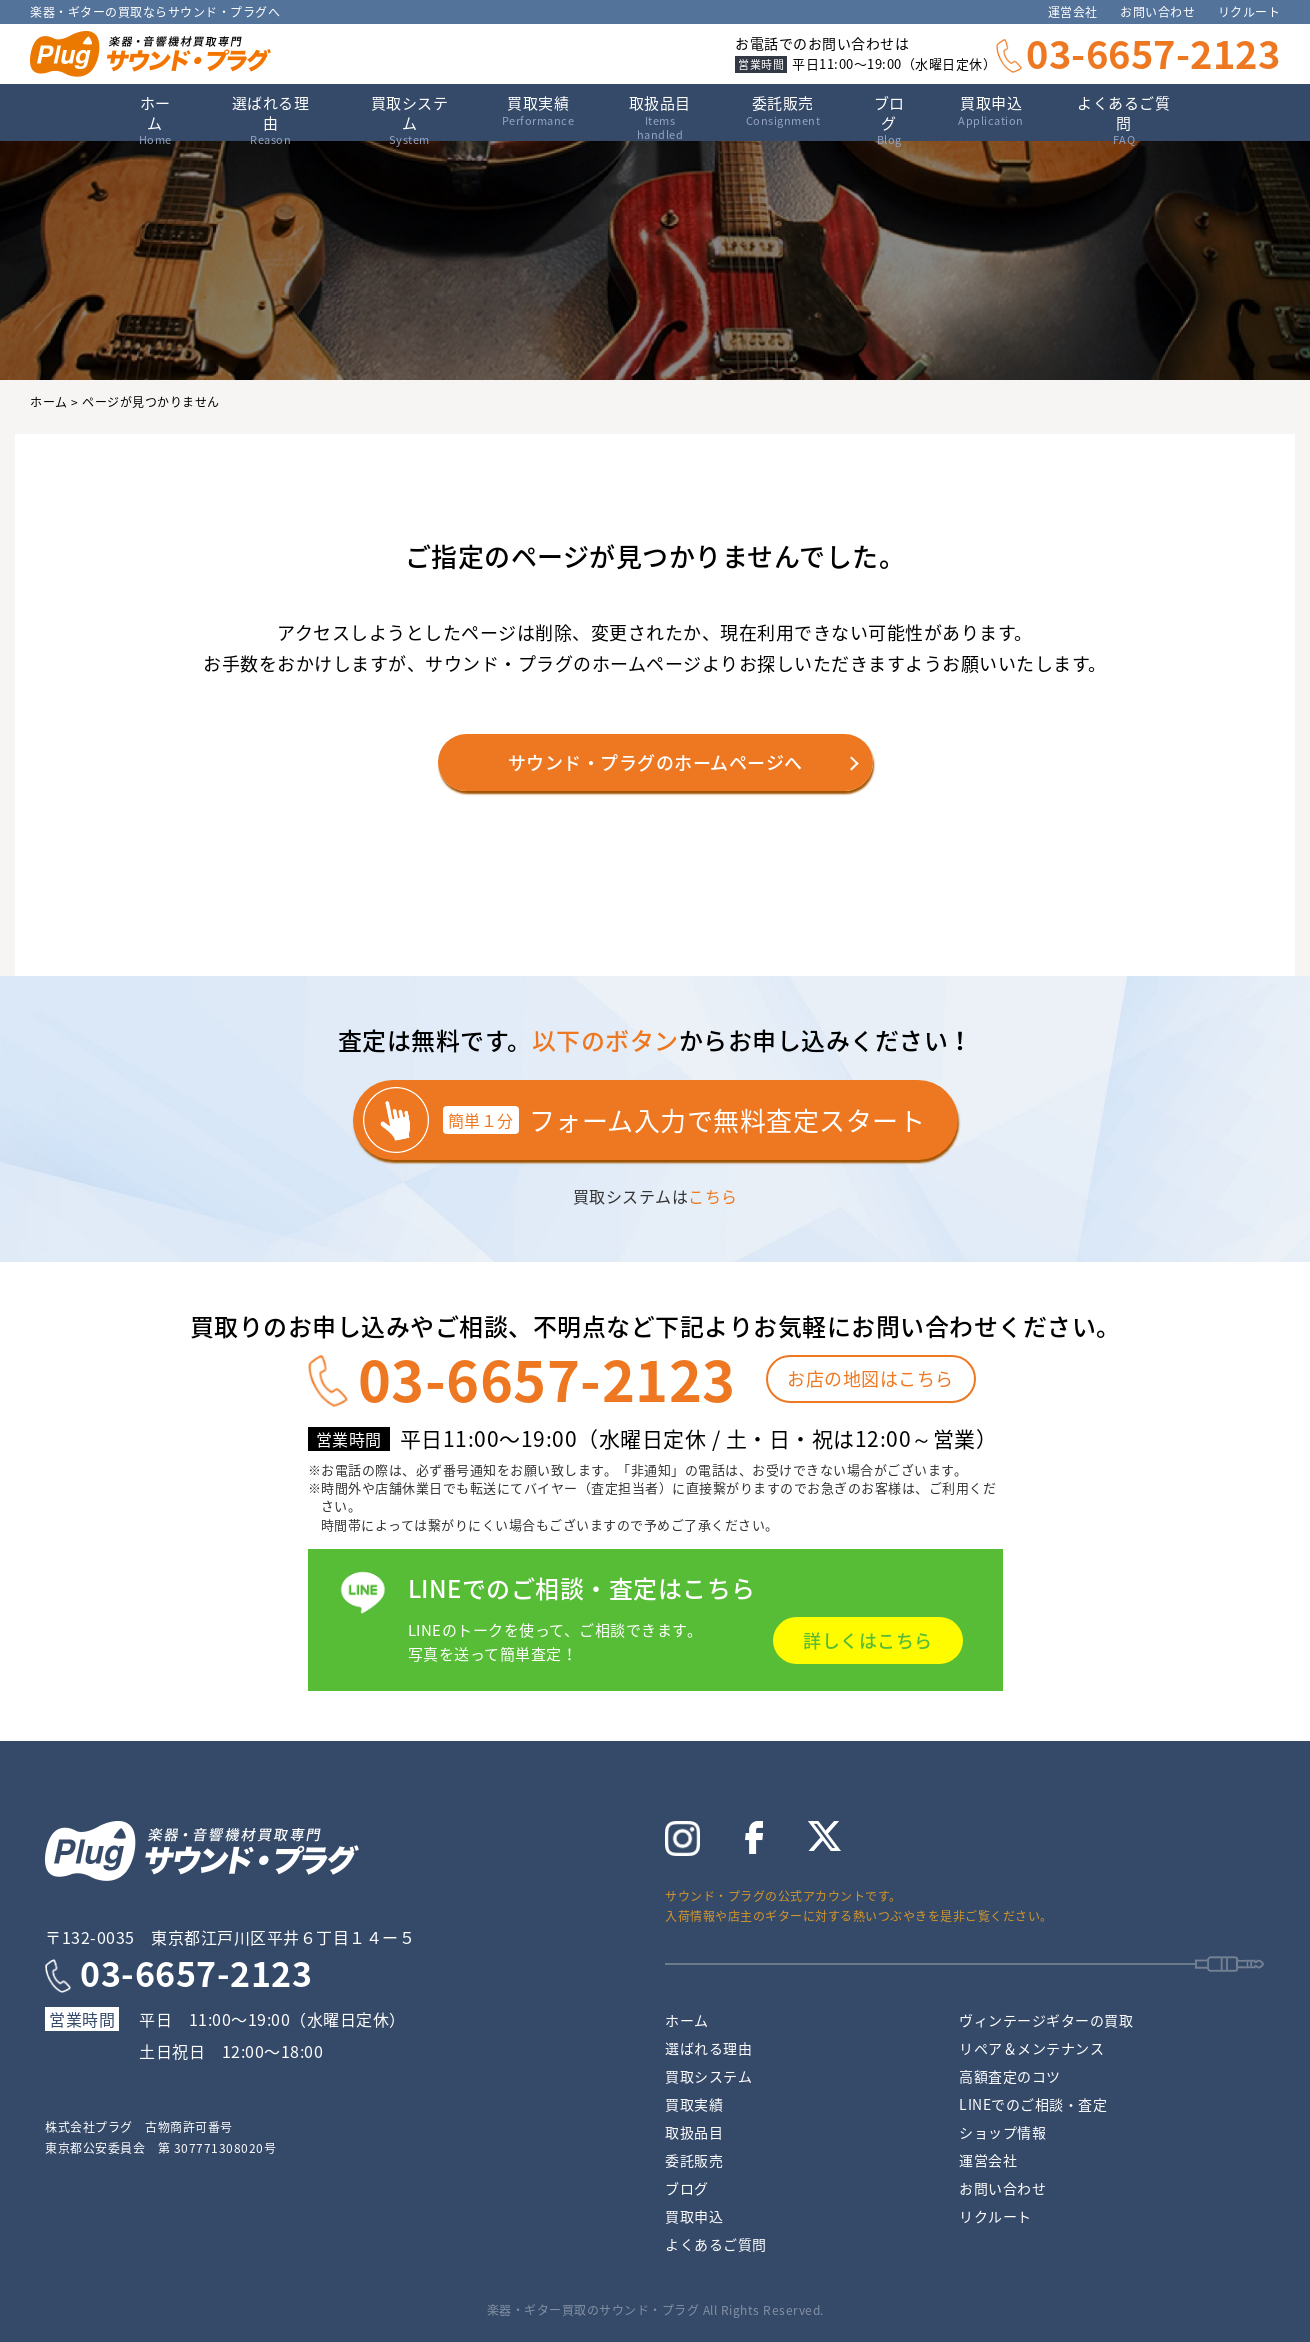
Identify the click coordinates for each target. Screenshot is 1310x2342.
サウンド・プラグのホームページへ (655, 762)
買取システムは (655, 1196)
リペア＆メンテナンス (1031, 2048)
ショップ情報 (1002, 2132)
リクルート (1249, 12)
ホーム (155, 116)
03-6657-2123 (1153, 53)
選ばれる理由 (270, 116)
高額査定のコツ (1010, 2076)
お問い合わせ (1157, 12)
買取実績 (538, 110)
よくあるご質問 (1124, 116)
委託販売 (783, 110)
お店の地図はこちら (870, 1378)
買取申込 (991, 110)
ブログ (889, 116)
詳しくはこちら (868, 1640)
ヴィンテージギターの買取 (1046, 2020)
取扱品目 (694, 2132)
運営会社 (1073, 12)
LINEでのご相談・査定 (1033, 2104)
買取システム (409, 116)
